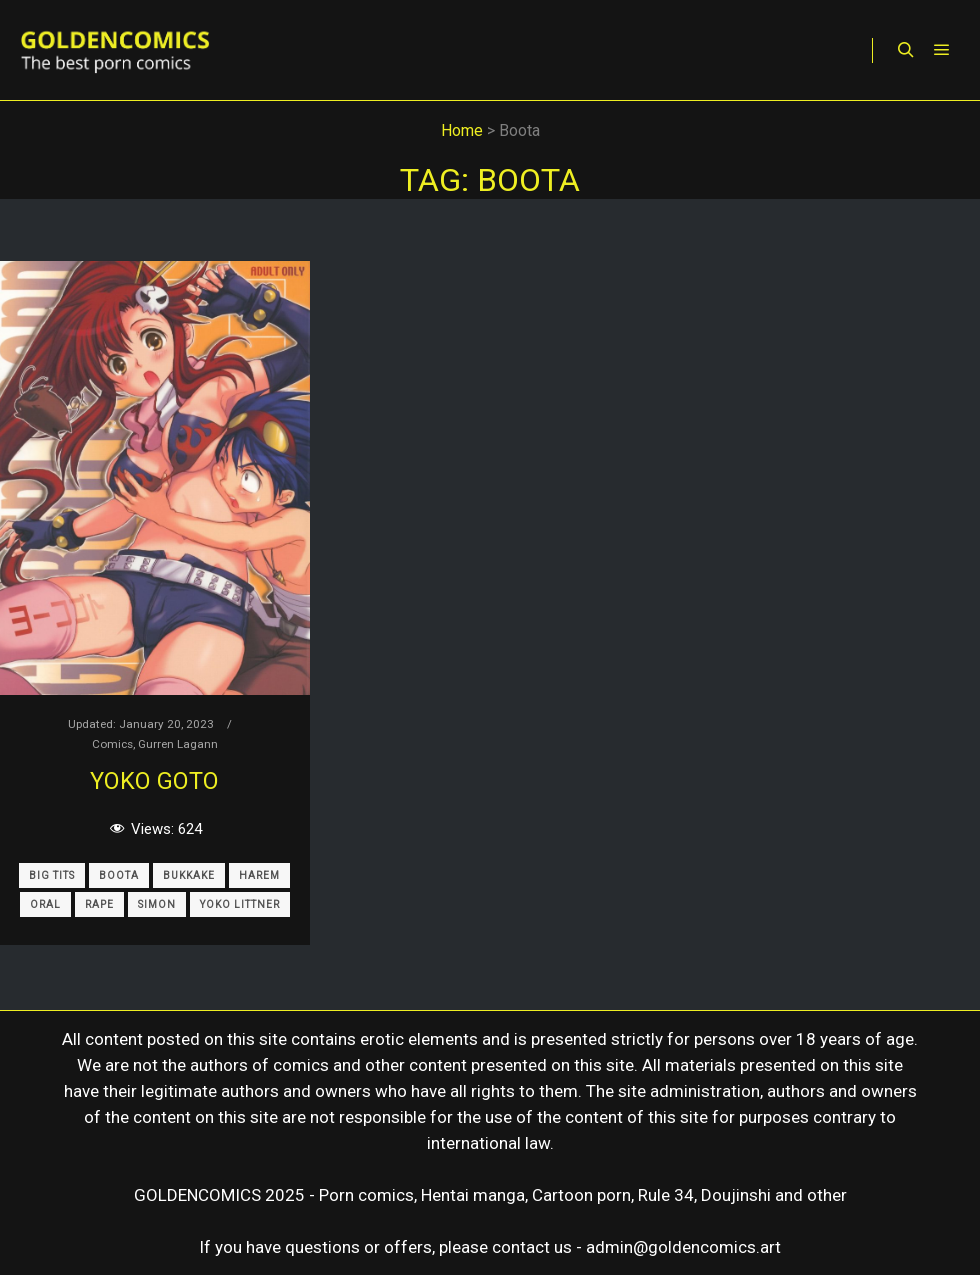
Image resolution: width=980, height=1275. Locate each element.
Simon (157, 904)
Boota (119, 875)
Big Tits (52, 875)
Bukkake (189, 875)
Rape (99, 904)
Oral (45, 904)
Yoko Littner (240, 904)
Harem (259, 875)
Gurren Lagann (178, 744)
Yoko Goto (154, 781)
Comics (112, 744)
